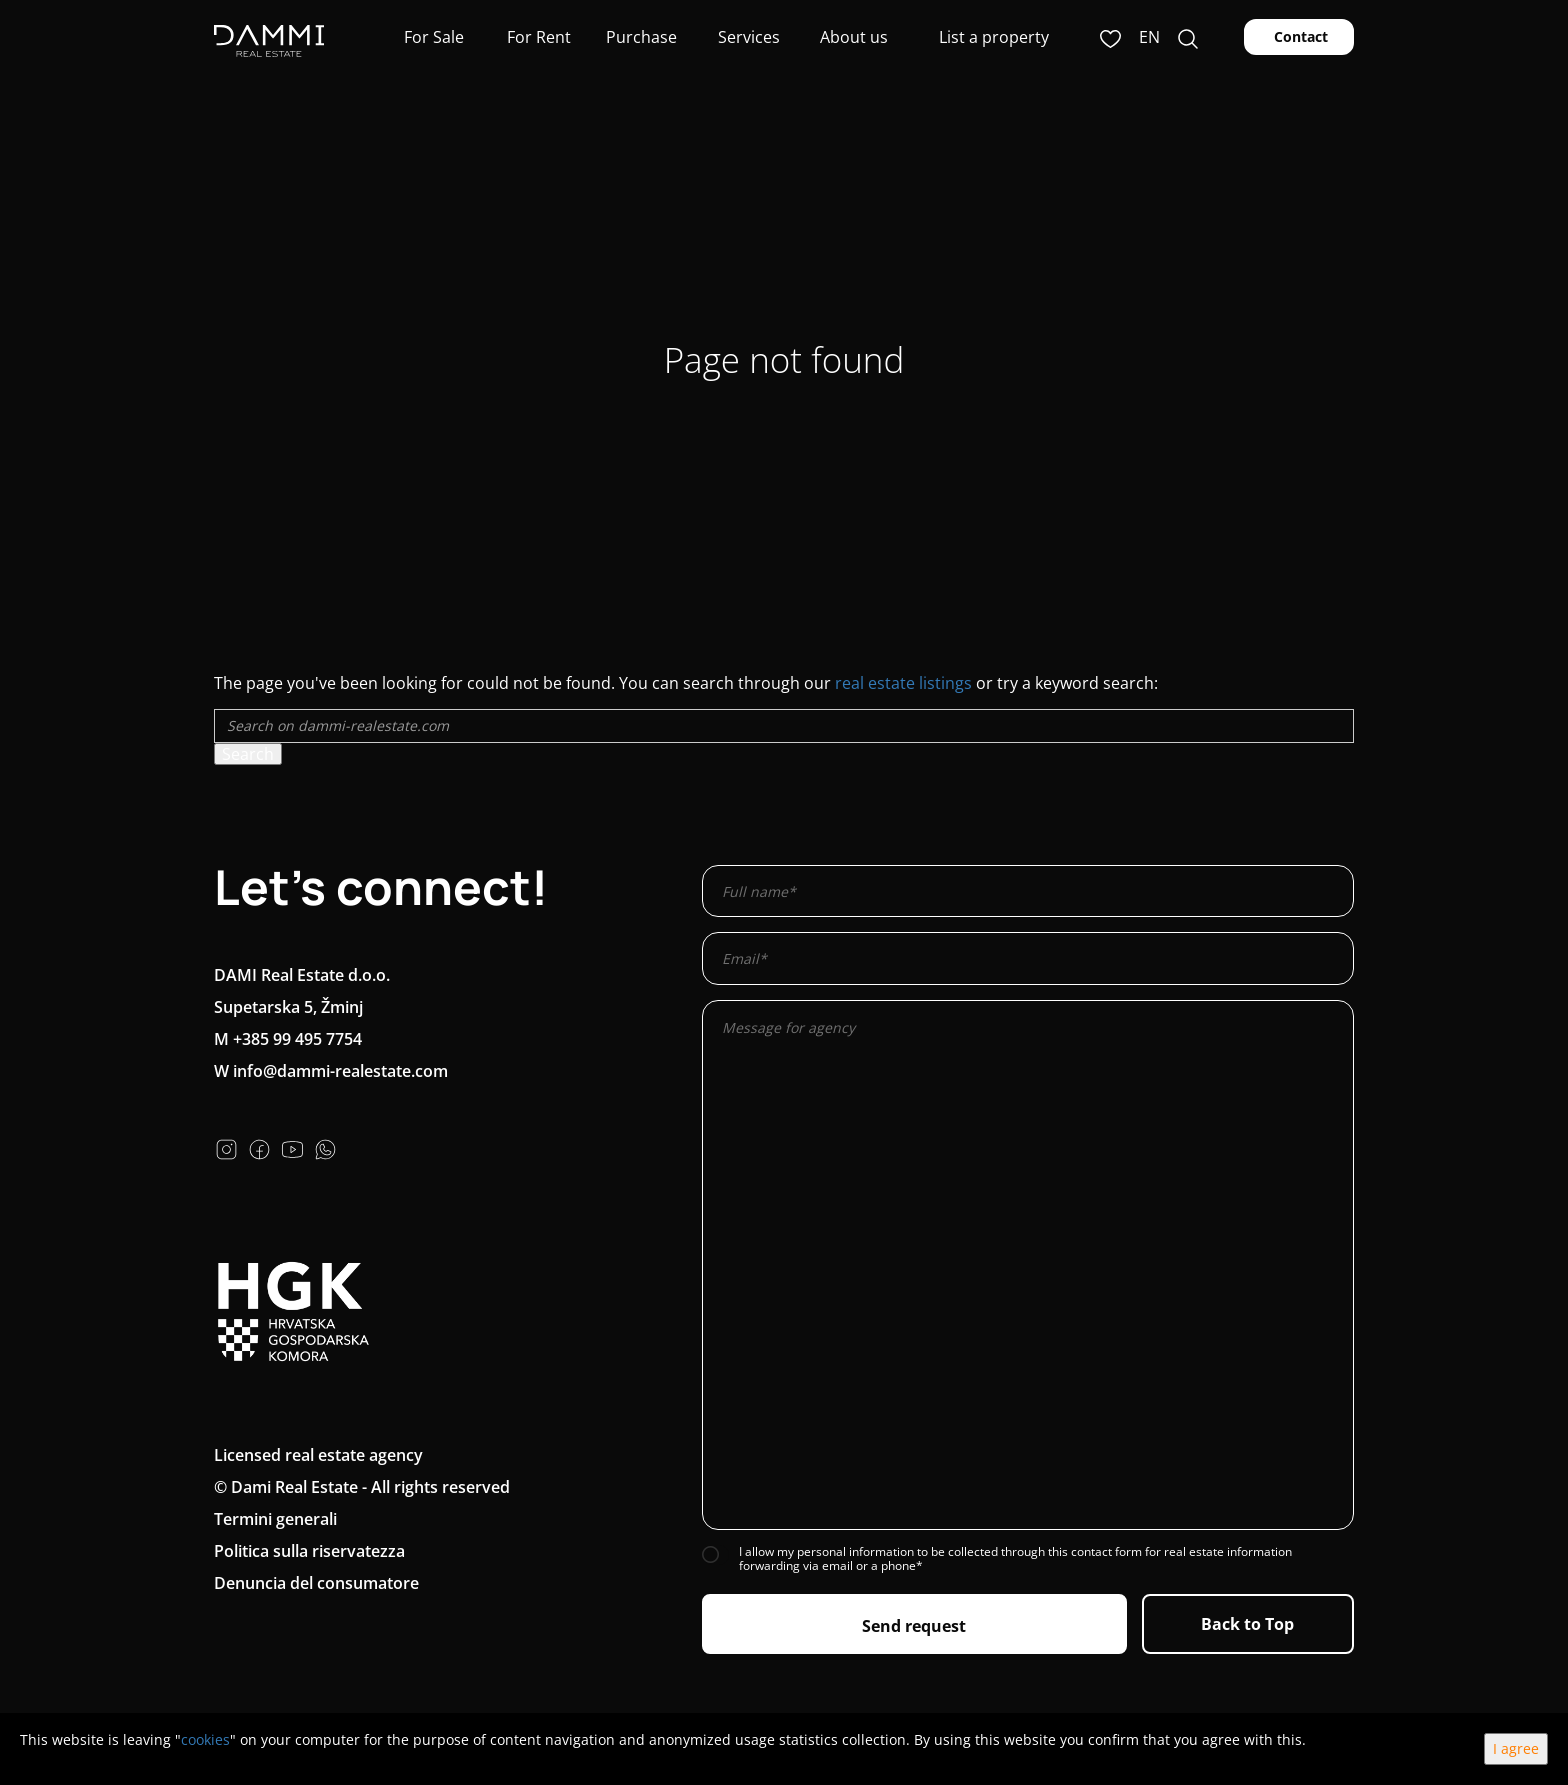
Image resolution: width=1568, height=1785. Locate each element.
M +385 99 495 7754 (288, 1039)
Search (248, 754)
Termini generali (275, 1519)
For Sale (432, 37)
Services (747, 37)
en (1149, 37)
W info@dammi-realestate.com (331, 1071)
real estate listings (903, 683)
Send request (914, 1626)
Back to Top (1247, 1624)
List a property (994, 37)
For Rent (537, 37)
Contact (1299, 36)
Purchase (641, 37)
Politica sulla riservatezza (309, 1551)
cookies (205, 1739)
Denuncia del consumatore (316, 1583)
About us (852, 37)
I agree (1516, 1748)
